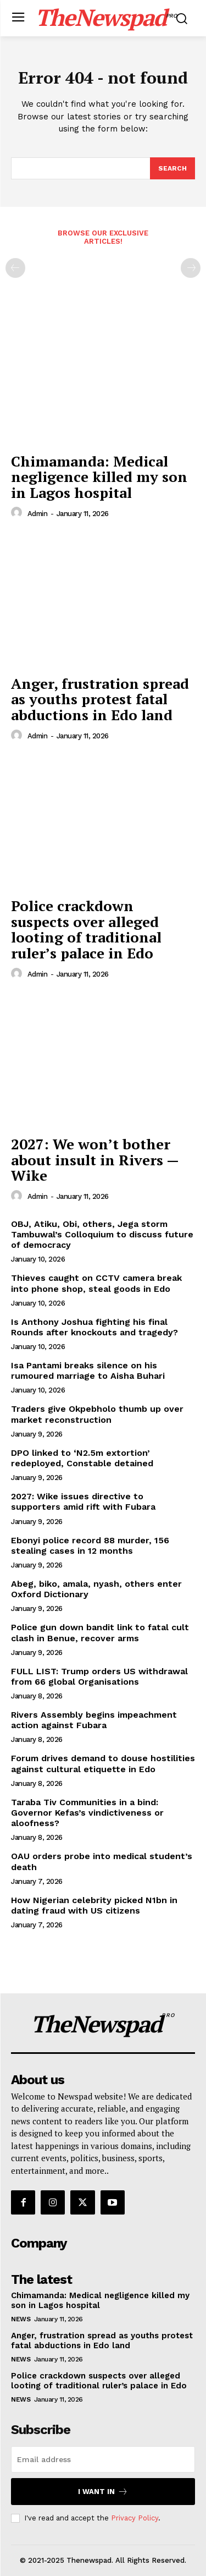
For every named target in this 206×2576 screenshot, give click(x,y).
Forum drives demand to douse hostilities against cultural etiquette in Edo (103, 1763)
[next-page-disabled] (191, 268)
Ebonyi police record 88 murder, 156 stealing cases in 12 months (90, 1545)
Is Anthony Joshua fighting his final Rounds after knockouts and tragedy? (94, 1327)
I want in (103, 2491)
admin (37, 513)
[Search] (172, 168)
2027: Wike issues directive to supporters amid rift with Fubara (83, 1501)
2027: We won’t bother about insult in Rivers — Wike (95, 1159)
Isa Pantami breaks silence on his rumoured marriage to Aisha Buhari (88, 1370)
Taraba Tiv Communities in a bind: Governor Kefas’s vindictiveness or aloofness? (87, 1812)
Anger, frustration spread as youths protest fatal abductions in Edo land (100, 699)
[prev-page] (15, 268)
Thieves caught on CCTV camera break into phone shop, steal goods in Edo (96, 1283)
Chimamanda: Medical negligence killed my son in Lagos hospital (99, 477)
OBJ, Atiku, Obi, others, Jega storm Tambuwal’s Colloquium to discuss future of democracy (102, 1234)
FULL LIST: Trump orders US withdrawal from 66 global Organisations (99, 1676)
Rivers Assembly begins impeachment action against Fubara (94, 1719)
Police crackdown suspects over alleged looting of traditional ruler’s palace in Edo (86, 929)
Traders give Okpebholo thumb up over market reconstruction (97, 1414)
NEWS (20, 2319)
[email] (103, 2459)
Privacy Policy (134, 2518)
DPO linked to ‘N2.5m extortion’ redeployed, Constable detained (82, 1458)
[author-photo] (18, 513)
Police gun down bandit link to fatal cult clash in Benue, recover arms (100, 1632)
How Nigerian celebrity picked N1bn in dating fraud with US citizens (94, 1905)
